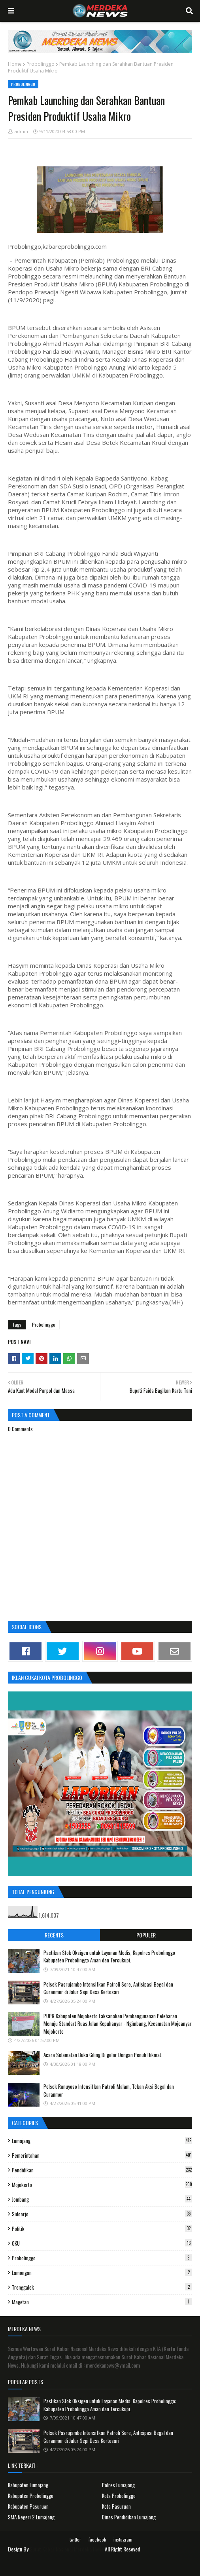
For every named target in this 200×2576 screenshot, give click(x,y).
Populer (146, 1935)
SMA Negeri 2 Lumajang (31, 2517)
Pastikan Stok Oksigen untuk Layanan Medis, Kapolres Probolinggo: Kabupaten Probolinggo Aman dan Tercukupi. (109, 1956)
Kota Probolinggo (119, 2496)
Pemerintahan (102, 2155)
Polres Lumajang (118, 2485)
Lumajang (102, 2141)
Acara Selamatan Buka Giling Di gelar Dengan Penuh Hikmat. (102, 2055)
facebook (97, 2539)
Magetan (102, 2302)
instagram (122, 2539)
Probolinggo (40, 64)
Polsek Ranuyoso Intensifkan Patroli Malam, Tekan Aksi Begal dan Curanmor (108, 2090)
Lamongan (102, 2273)
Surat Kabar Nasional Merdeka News (67, 2549)
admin (21, 131)
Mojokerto (102, 2185)
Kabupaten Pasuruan (28, 2506)
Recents (54, 1935)
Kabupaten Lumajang (28, 2485)
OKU (102, 2243)
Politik (102, 2229)
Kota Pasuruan (116, 2506)
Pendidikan (102, 2170)
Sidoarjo (102, 2214)
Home (15, 64)
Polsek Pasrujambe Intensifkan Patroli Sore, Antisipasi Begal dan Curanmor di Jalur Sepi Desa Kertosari (108, 1988)
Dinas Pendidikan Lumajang (129, 2517)
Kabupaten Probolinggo (30, 2496)
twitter (75, 2539)
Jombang (102, 2199)
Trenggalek (102, 2287)
